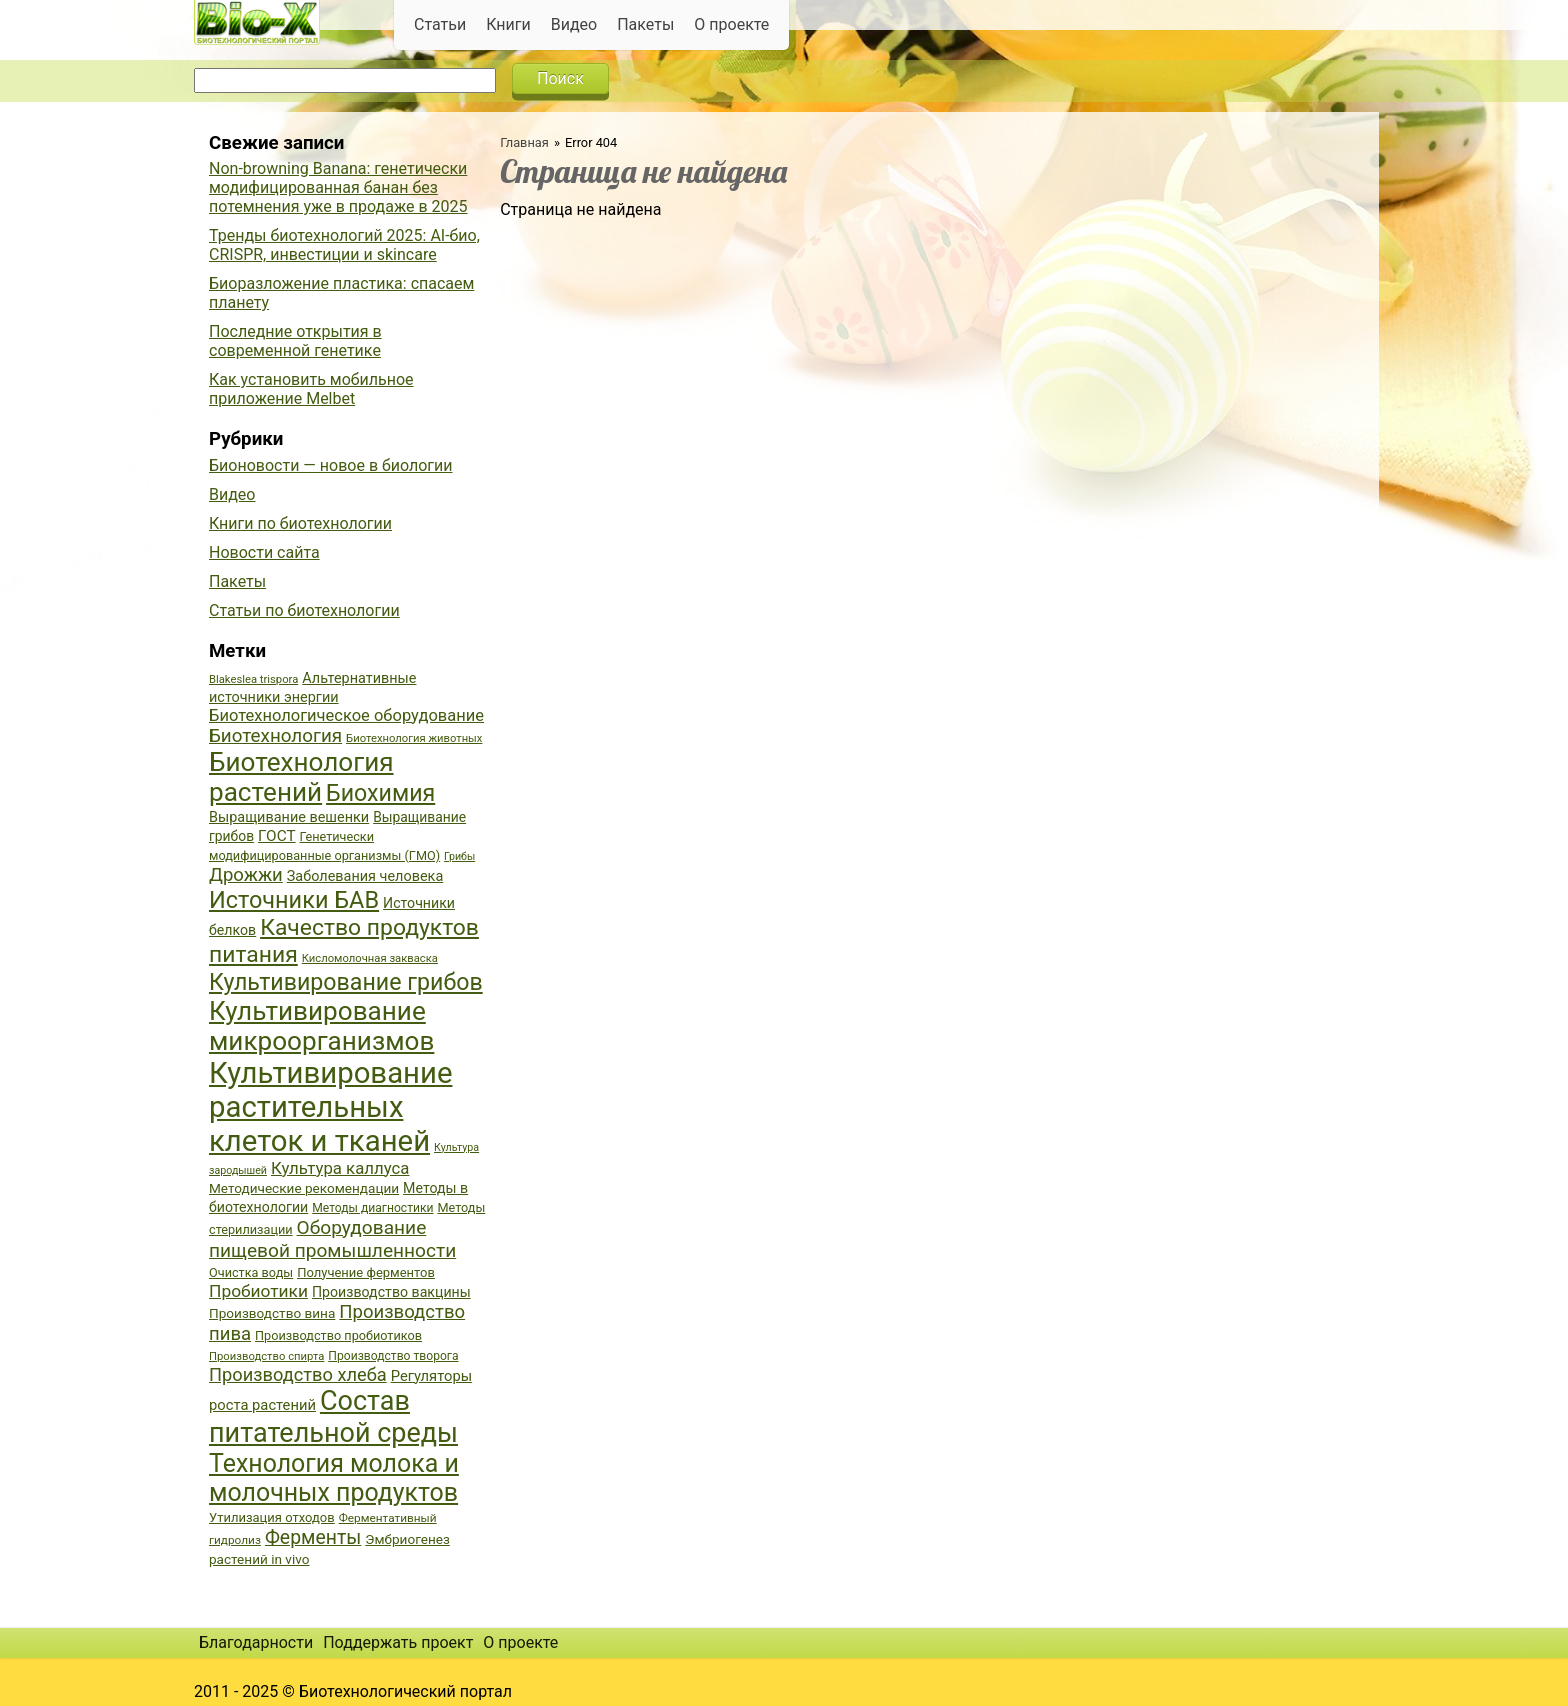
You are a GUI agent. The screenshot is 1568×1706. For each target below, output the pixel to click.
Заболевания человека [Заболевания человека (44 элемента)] (365, 876)
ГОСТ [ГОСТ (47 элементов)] (276, 836)
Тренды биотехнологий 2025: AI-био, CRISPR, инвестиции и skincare (344, 245)
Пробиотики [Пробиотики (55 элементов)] (258, 1291)
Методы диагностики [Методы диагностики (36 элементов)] (372, 1208)
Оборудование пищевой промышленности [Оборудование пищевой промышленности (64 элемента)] (332, 1239)
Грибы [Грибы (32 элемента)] (459, 856)
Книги (508, 24)
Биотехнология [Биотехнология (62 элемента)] (275, 736)
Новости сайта (264, 552)
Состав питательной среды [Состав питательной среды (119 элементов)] (333, 1417)
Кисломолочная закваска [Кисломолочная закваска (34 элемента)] (370, 958)
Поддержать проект (398, 1642)
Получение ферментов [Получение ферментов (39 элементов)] (366, 1272)
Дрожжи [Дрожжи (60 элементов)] (246, 875)
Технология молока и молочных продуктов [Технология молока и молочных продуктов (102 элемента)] (334, 1478)
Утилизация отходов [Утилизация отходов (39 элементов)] (272, 1517)
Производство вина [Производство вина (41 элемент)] (272, 1313)
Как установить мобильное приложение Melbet (311, 389)
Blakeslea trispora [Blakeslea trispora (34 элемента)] (253, 679)
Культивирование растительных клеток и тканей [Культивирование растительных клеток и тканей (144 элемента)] (330, 1107)
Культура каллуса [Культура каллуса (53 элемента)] (340, 1168)
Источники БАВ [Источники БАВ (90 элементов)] (294, 900)
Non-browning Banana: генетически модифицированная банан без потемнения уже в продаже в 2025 (338, 187)
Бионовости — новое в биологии (331, 465)
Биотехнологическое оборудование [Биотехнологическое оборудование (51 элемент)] (346, 715)
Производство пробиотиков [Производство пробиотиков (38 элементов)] (338, 1335)
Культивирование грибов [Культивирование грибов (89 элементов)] (346, 982)
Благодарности (256, 1642)
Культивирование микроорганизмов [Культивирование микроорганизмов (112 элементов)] (321, 1026)
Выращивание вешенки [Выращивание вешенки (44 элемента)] (289, 817)
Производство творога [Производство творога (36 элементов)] (393, 1356)
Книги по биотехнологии (300, 523)
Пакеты (645, 24)
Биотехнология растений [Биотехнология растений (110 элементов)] (301, 777)
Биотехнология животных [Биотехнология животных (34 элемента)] (414, 738)
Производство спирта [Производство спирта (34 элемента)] (266, 1356)
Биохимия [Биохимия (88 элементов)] (380, 793)
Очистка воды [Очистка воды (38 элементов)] (251, 1272)
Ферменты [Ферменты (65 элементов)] (313, 1537)
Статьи (440, 24)
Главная (524, 142)
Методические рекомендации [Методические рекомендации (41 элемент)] (304, 1188)
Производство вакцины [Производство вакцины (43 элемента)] (391, 1292)
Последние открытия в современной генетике (295, 341)
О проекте (731, 24)
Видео (574, 24)
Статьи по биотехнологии (304, 610)
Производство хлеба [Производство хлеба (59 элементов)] (298, 1374)
